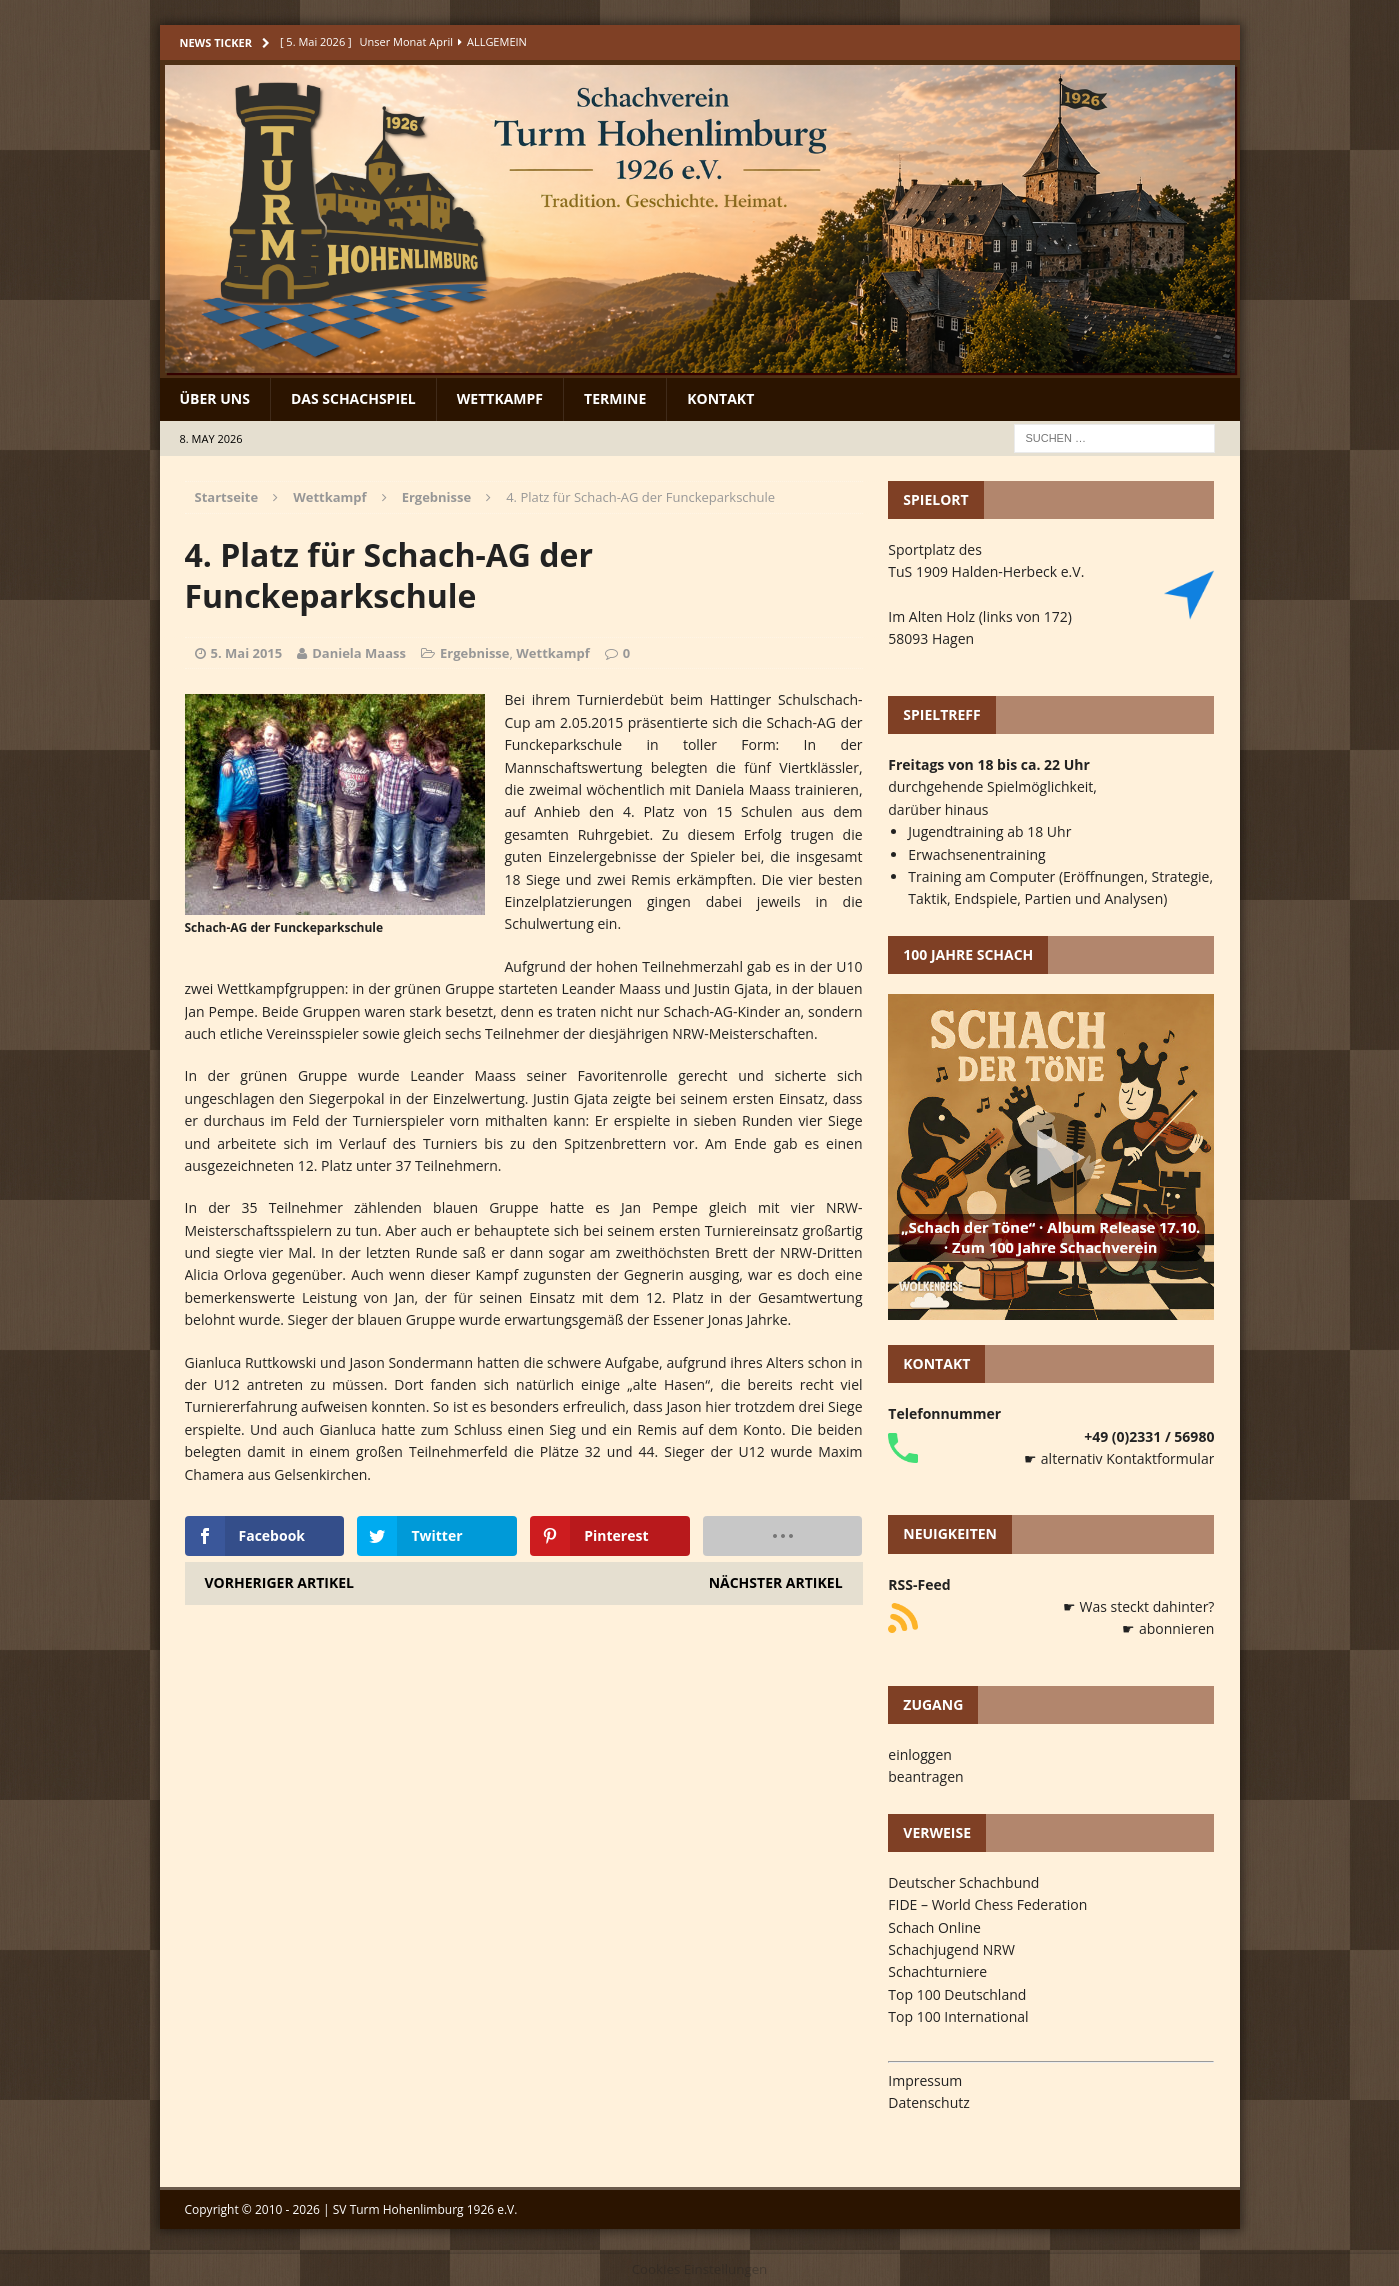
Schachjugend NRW (951, 1949)
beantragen (925, 1776)
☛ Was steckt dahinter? (1139, 1606)
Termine (615, 398)
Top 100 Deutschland (957, 1994)
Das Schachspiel (353, 398)
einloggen (920, 1754)
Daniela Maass (359, 653)
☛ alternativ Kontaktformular (1119, 1458)
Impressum (925, 2080)
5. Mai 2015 (247, 653)
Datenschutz (928, 2102)
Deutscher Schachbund (963, 1882)
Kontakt (720, 398)
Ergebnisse (475, 653)
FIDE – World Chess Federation (987, 1904)
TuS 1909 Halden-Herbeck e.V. (986, 571)
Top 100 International (958, 2016)
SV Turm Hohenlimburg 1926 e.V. (425, 2209)
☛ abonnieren (1168, 1628)
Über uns (215, 398)
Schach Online (934, 1927)
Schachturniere (937, 1971)
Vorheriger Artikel (279, 1582)
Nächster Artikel (776, 1582)
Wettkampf (500, 398)
